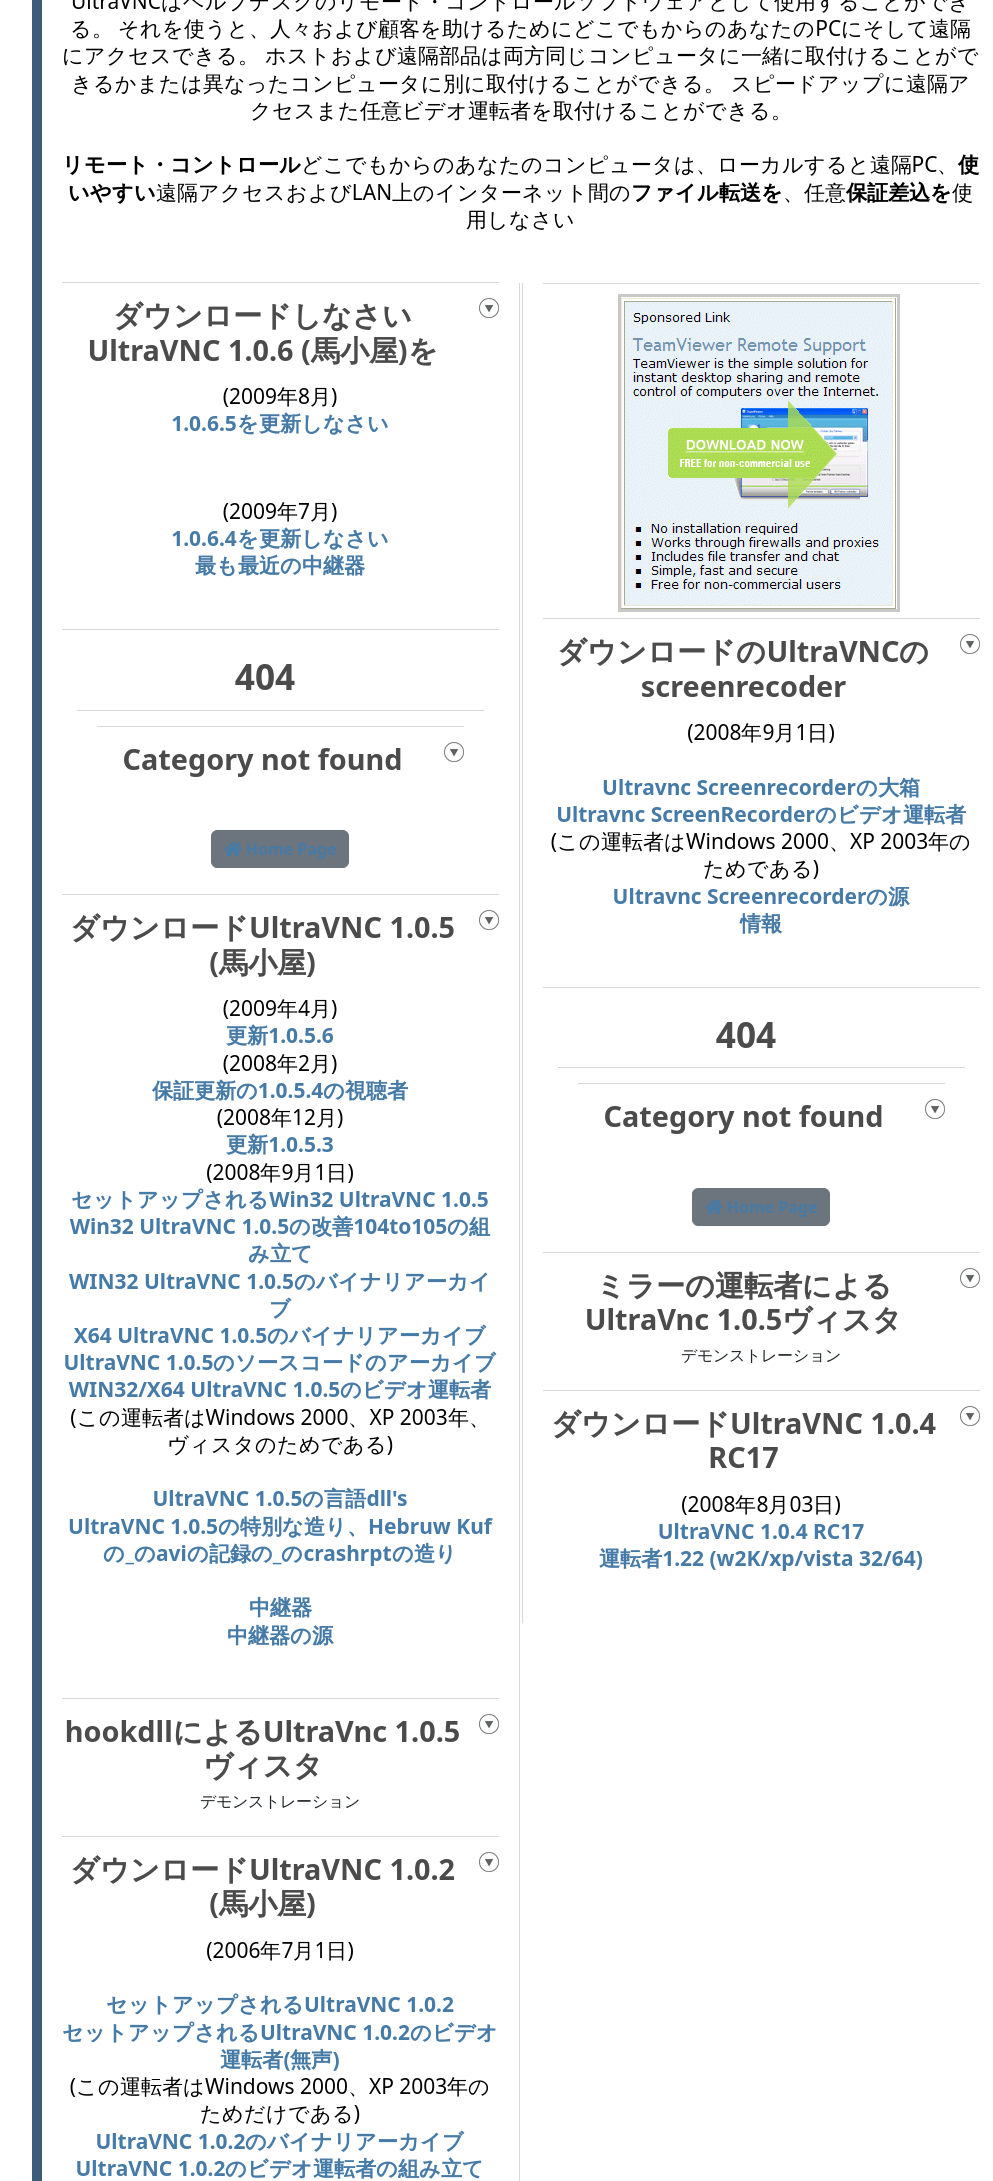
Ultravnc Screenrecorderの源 (761, 896)
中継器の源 (280, 1635)
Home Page (280, 849)
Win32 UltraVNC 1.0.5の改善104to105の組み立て (280, 1239)
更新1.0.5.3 (280, 1144)
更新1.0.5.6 (280, 1035)
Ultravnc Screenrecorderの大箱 (761, 787)
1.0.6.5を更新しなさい (280, 423)
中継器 (280, 1607)
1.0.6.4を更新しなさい (280, 538)
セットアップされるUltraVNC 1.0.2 (280, 2004)
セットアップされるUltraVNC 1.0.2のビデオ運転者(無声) (280, 2045)
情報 (761, 923)
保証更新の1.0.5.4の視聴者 (280, 1090)
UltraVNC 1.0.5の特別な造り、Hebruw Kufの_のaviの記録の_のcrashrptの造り (280, 1539)
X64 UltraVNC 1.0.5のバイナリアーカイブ (280, 1335)
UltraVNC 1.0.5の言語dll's (279, 1498)
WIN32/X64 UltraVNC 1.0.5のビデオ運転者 (280, 1389)
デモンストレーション (280, 1801)
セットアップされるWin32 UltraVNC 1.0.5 (280, 1199)
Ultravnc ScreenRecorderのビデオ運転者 (761, 814)
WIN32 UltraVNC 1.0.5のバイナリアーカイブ (280, 1294)
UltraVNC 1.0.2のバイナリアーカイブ (280, 2141)
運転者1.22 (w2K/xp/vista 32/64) (761, 1558)
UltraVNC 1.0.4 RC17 (761, 1531)
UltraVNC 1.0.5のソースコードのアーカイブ (280, 1362)
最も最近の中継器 (280, 565)
